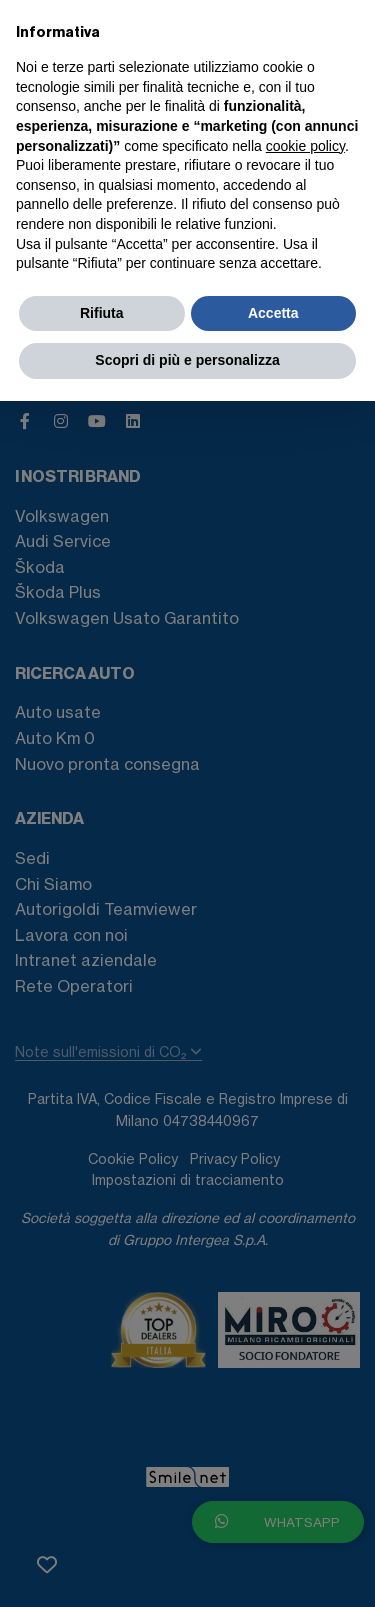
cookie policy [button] (305, 146)
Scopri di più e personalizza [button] (187, 360)
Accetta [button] (273, 313)
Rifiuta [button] (102, 313)
